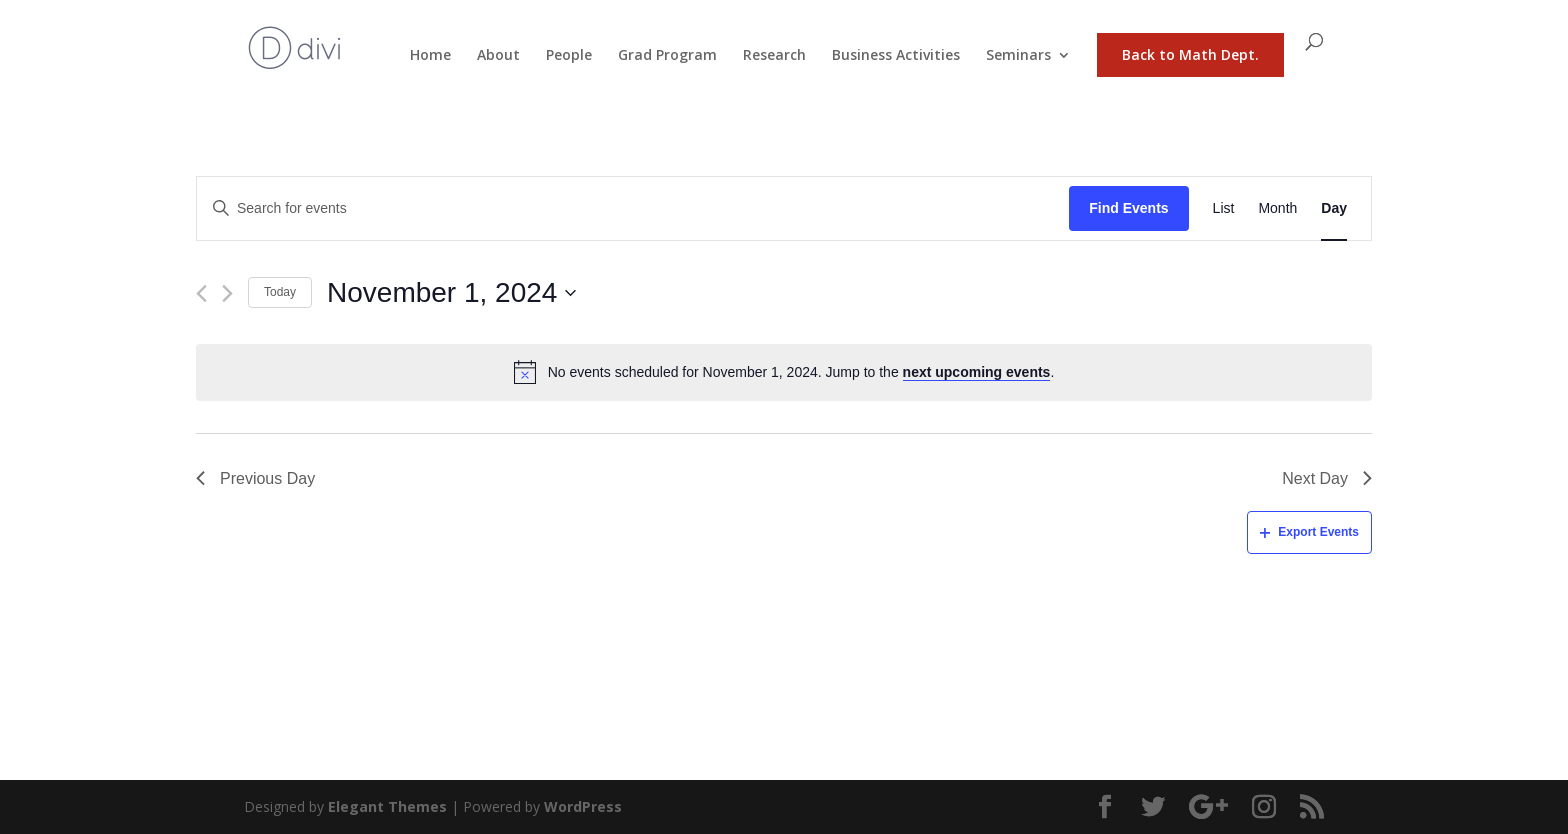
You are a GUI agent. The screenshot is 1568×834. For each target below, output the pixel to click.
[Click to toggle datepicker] (451, 293)
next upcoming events (977, 372)
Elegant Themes (387, 806)
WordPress (583, 806)
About (498, 56)
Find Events (1128, 208)
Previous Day (255, 478)
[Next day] (227, 293)
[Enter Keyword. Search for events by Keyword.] (633, 208)
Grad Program (667, 56)
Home (430, 56)
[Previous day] (201, 293)
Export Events (1309, 532)
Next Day (1327, 478)
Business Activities (896, 56)
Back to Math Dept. (1190, 54)
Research (774, 56)
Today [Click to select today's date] (280, 292)
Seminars (1018, 56)
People (569, 56)
